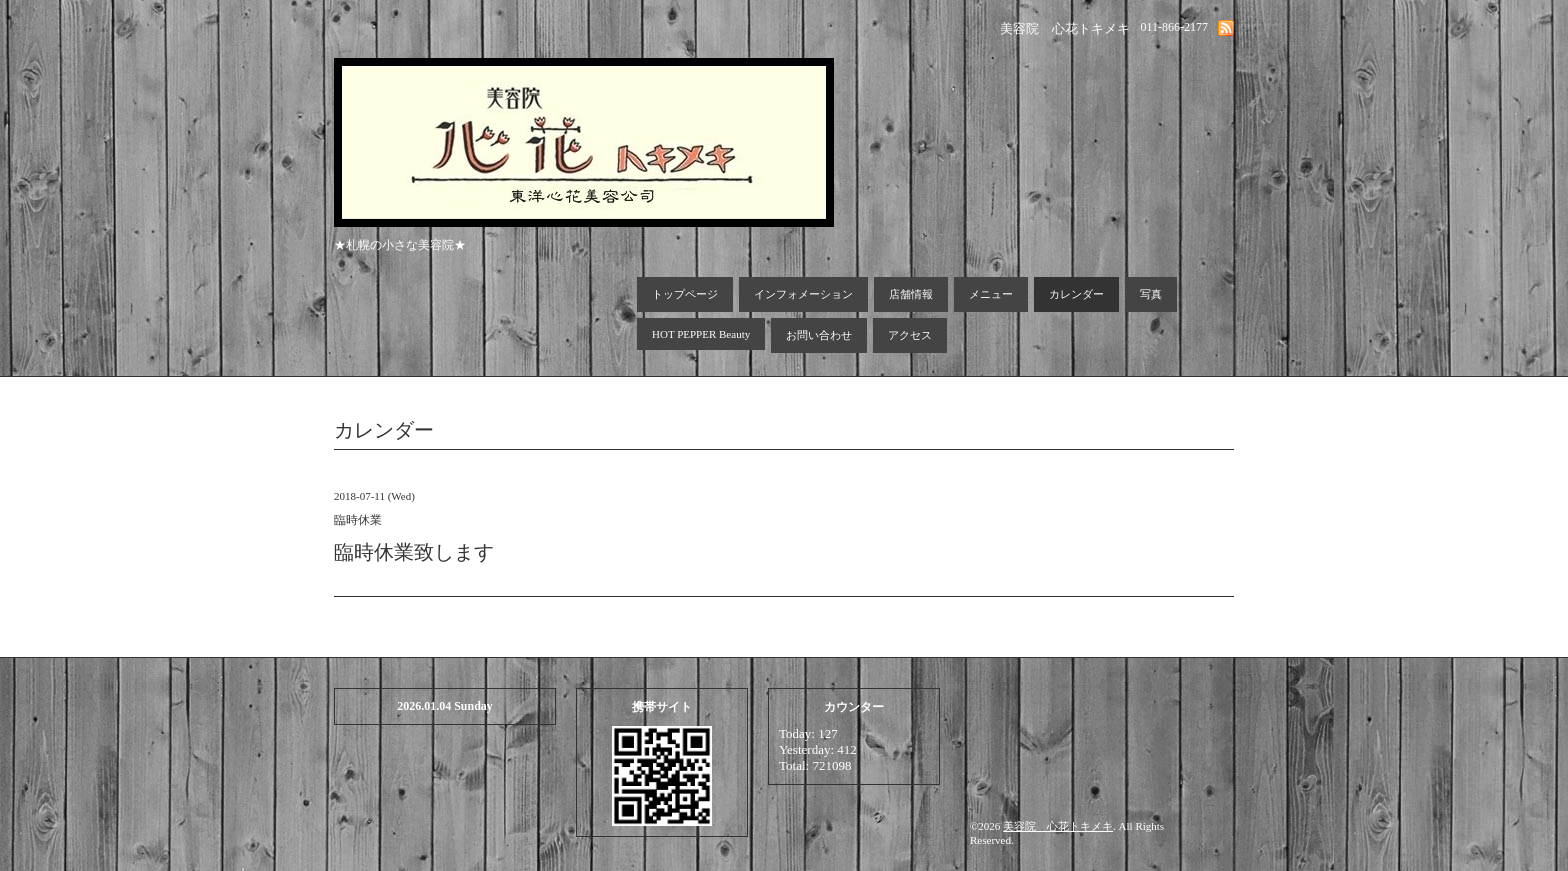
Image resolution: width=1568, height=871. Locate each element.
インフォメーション (803, 294)
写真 (1151, 294)
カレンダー (1076, 294)
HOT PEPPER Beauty (701, 334)
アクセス (910, 335)
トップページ (685, 294)
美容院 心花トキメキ (1058, 826)
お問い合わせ (819, 335)
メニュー (991, 294)
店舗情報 (911, 294)
